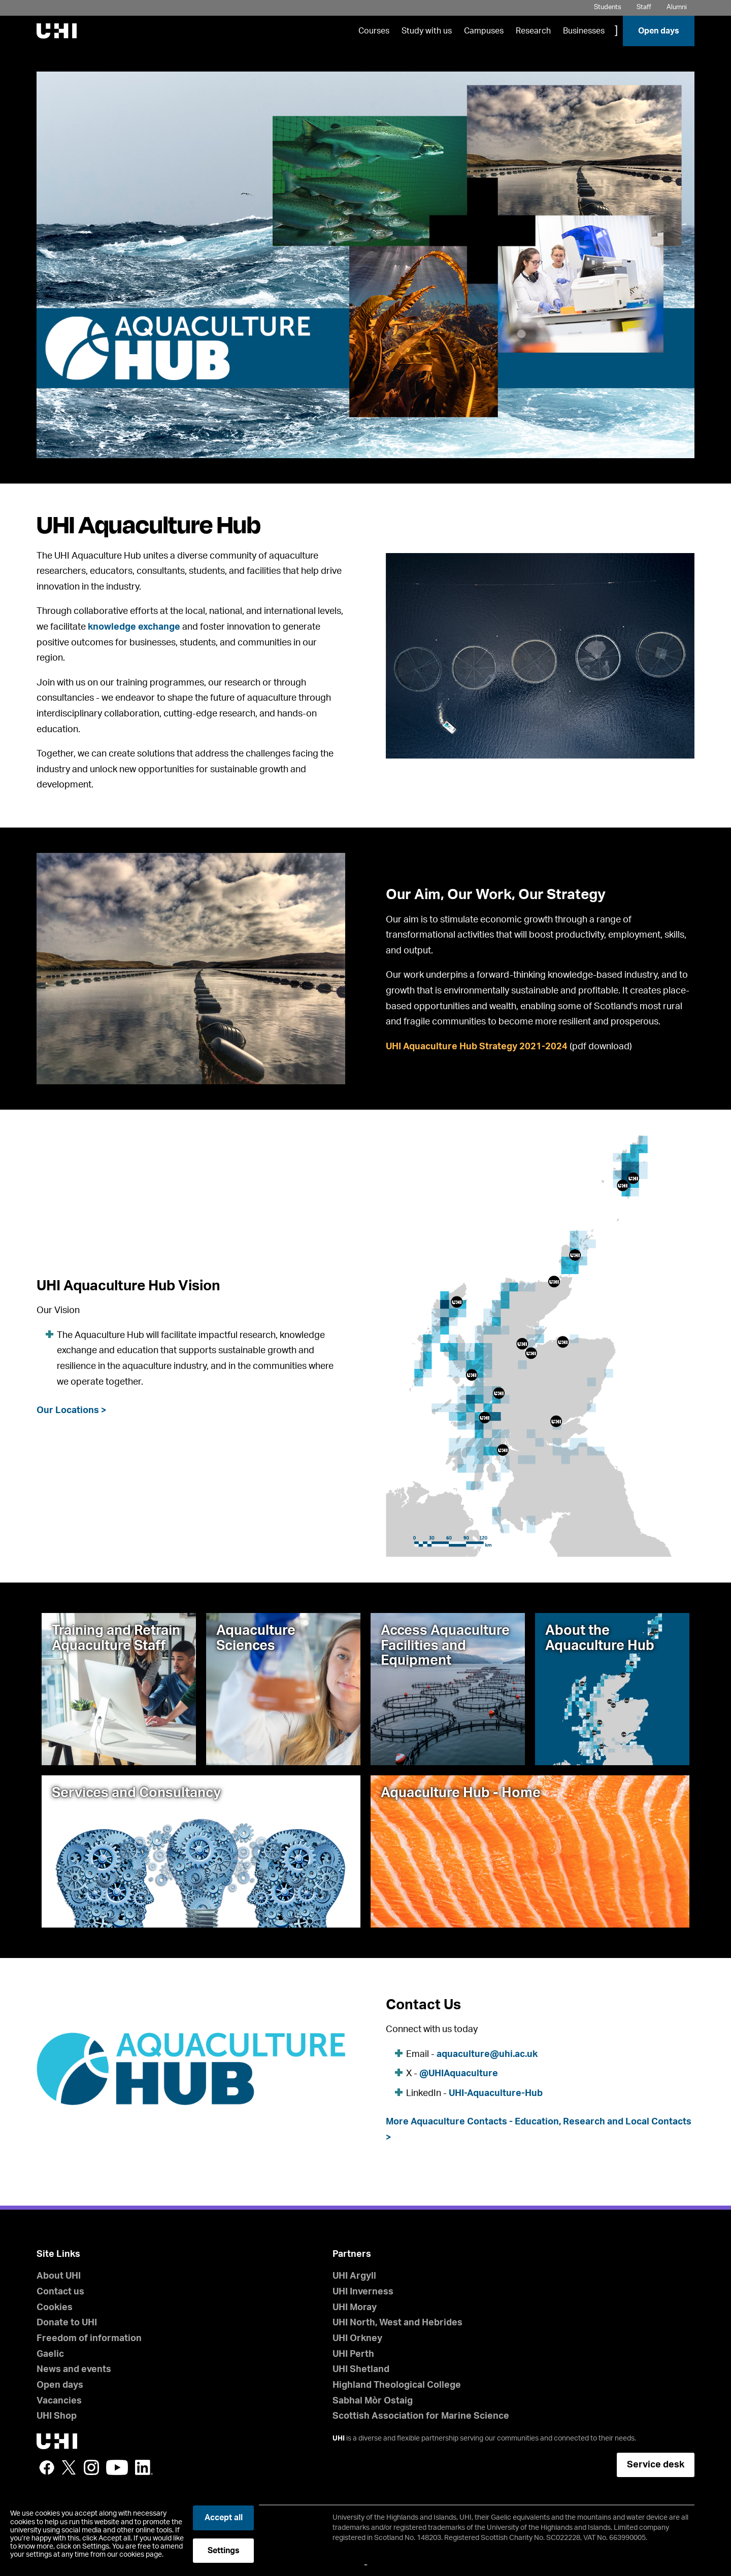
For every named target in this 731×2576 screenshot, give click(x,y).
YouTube (117, 2467)
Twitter (69, 2467)
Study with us (427, 31)
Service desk (655, 2464)
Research (533, 31)
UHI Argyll (354, 2276)
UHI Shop (57, 2416)
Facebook (46, 2467)
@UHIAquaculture (458, 2073)
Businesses (584, 31)
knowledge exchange (134, 627)
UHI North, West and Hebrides (397, 2322)
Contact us (60, 2291)
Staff (644, 7)
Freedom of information (89, 2338)
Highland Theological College (397, 2385)
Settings (224, 2551)
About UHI (59, 2276)
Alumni (677, 7)
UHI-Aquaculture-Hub (496, 2093)
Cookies (55, 2307)
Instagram (91, 2467)
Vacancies (59, 2401)
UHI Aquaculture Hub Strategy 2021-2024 (477, 1046)
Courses (373, 31)
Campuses (484, 31)
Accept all (224, 2518)
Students (607, 7)
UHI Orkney (357, 2338)
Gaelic (50, 2354)
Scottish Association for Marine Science (421, 2416)
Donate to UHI (67, 2322)
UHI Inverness (363, 2291)
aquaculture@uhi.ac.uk (487, 2054)
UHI (339, 2438)
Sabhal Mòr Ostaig (373, 2401)
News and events (74, 2369)
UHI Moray (355, 2307)
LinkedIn (144, 2467)
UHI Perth (353, 2354)
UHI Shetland (361, 2369)
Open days (658, 31)
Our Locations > (72, 1410)
